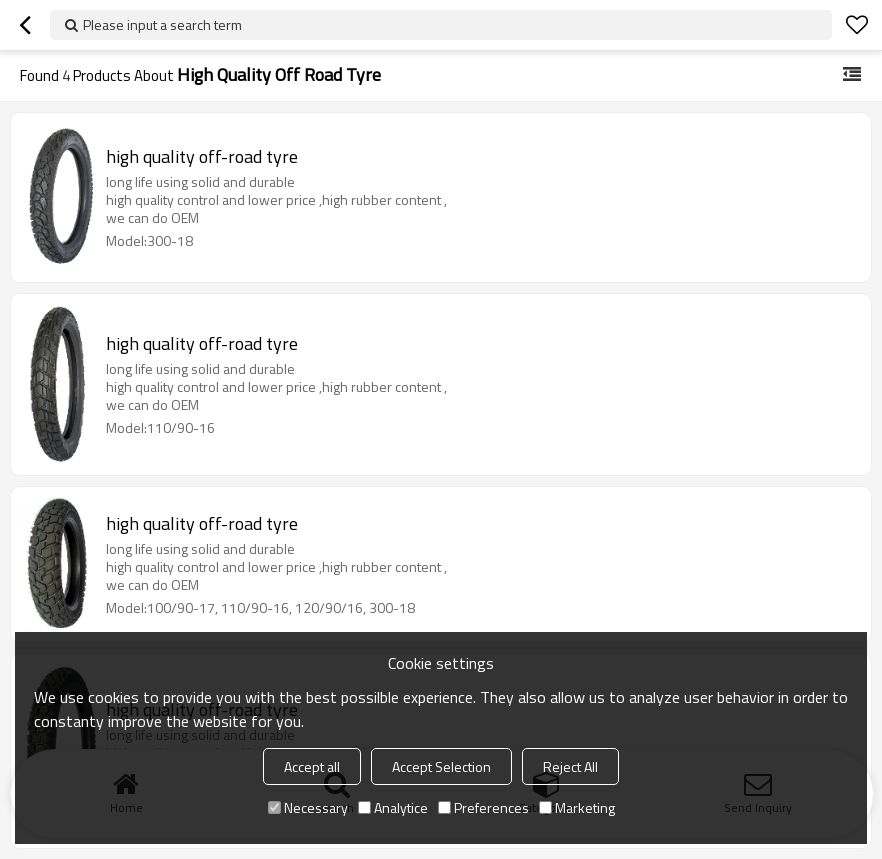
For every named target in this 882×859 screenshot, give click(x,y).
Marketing (577, 807)
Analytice (393, 807)
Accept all (312, 766)
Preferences (483, 807)
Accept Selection (441, 766)
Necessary (308, 807)
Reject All (570, 766)
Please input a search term (162, 24)
